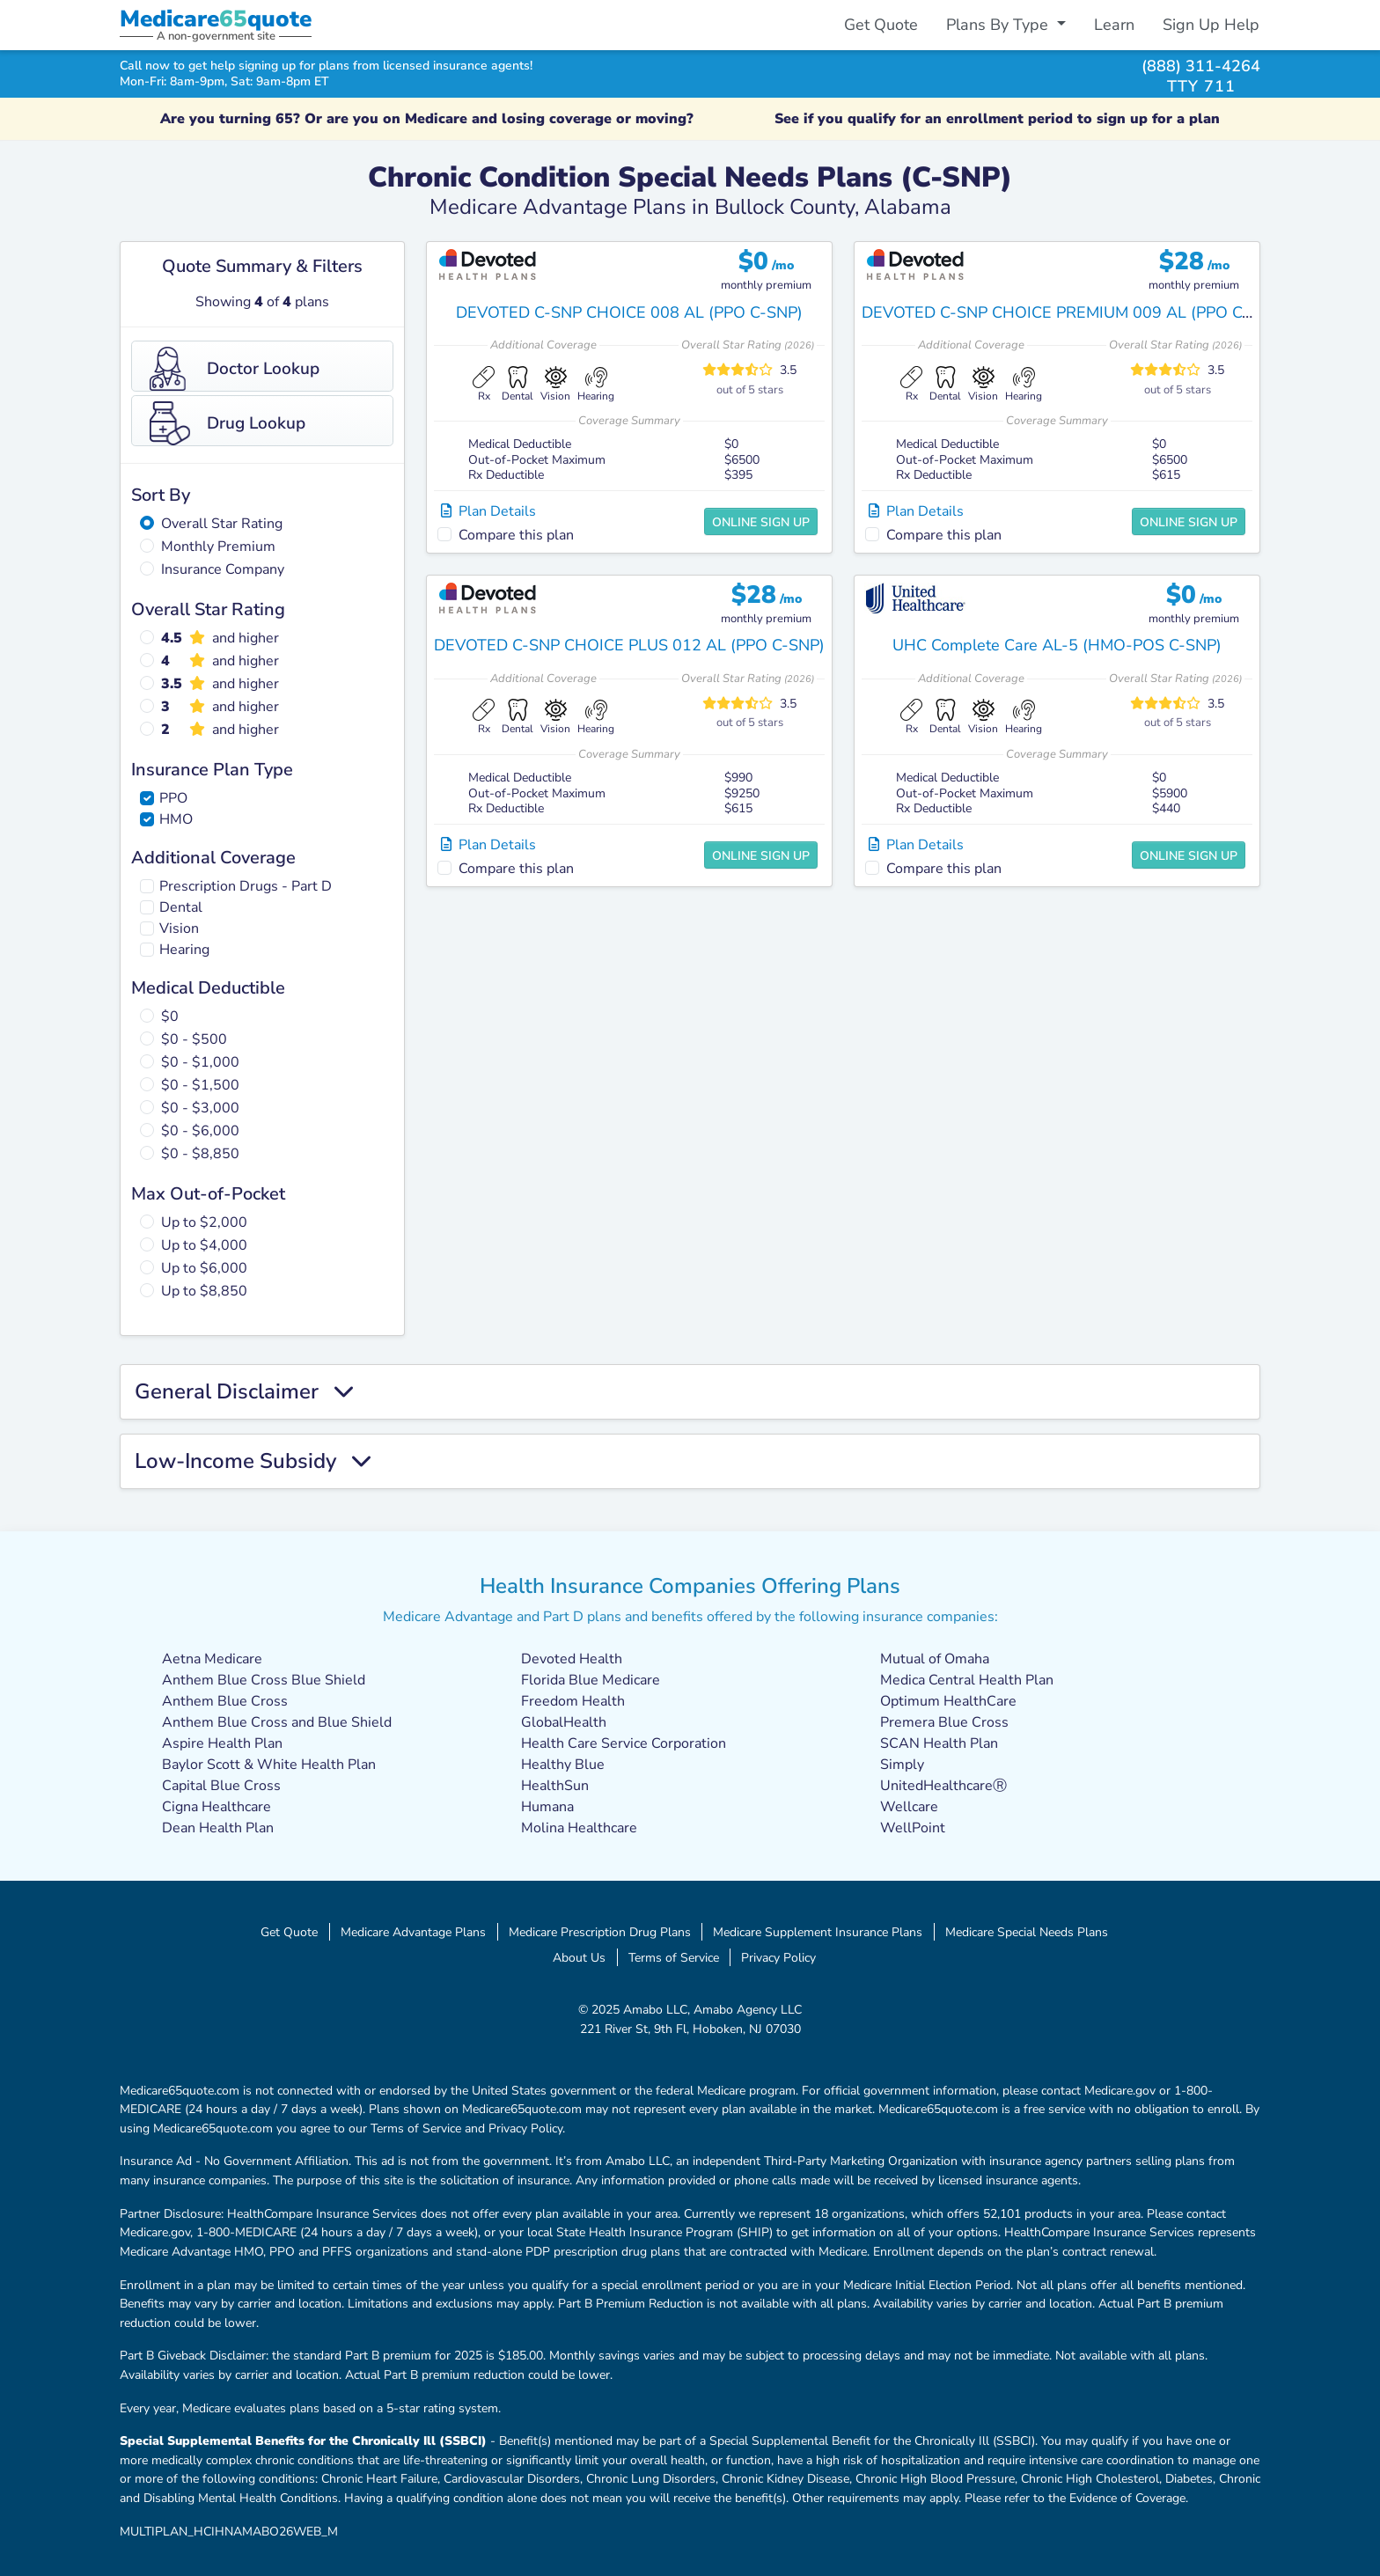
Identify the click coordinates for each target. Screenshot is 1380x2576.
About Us (579, 1957)
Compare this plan (516, 535)
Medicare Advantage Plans (413, 1932)
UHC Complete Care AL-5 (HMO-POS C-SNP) (1057, 645)
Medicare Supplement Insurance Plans (817, 1932)
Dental (180, 907)
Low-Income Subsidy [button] (253, 1461)
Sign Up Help (1211, 24)
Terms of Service (673, 1957)
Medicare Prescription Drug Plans (600, 1932)
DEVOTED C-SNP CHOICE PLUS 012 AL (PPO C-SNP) (629, 645)
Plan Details (488, 511)
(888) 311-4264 (1200, 66)
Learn (1114, 24)
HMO (176, 819)
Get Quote (881, 24)
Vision (179, 928)
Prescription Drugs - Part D (245, 886)
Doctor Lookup (234, 369)
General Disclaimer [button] (244, 1392)
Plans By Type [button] (999, 24)
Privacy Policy (778, 1957)
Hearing (184, 949)
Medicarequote (216, 19)
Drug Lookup (227, 423)
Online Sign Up (761, 522)
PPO (173, 798)
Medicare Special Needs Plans (1026, 1932)
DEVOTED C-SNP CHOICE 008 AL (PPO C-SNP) (629, 312)
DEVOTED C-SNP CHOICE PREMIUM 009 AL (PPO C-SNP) (1073, 312)
